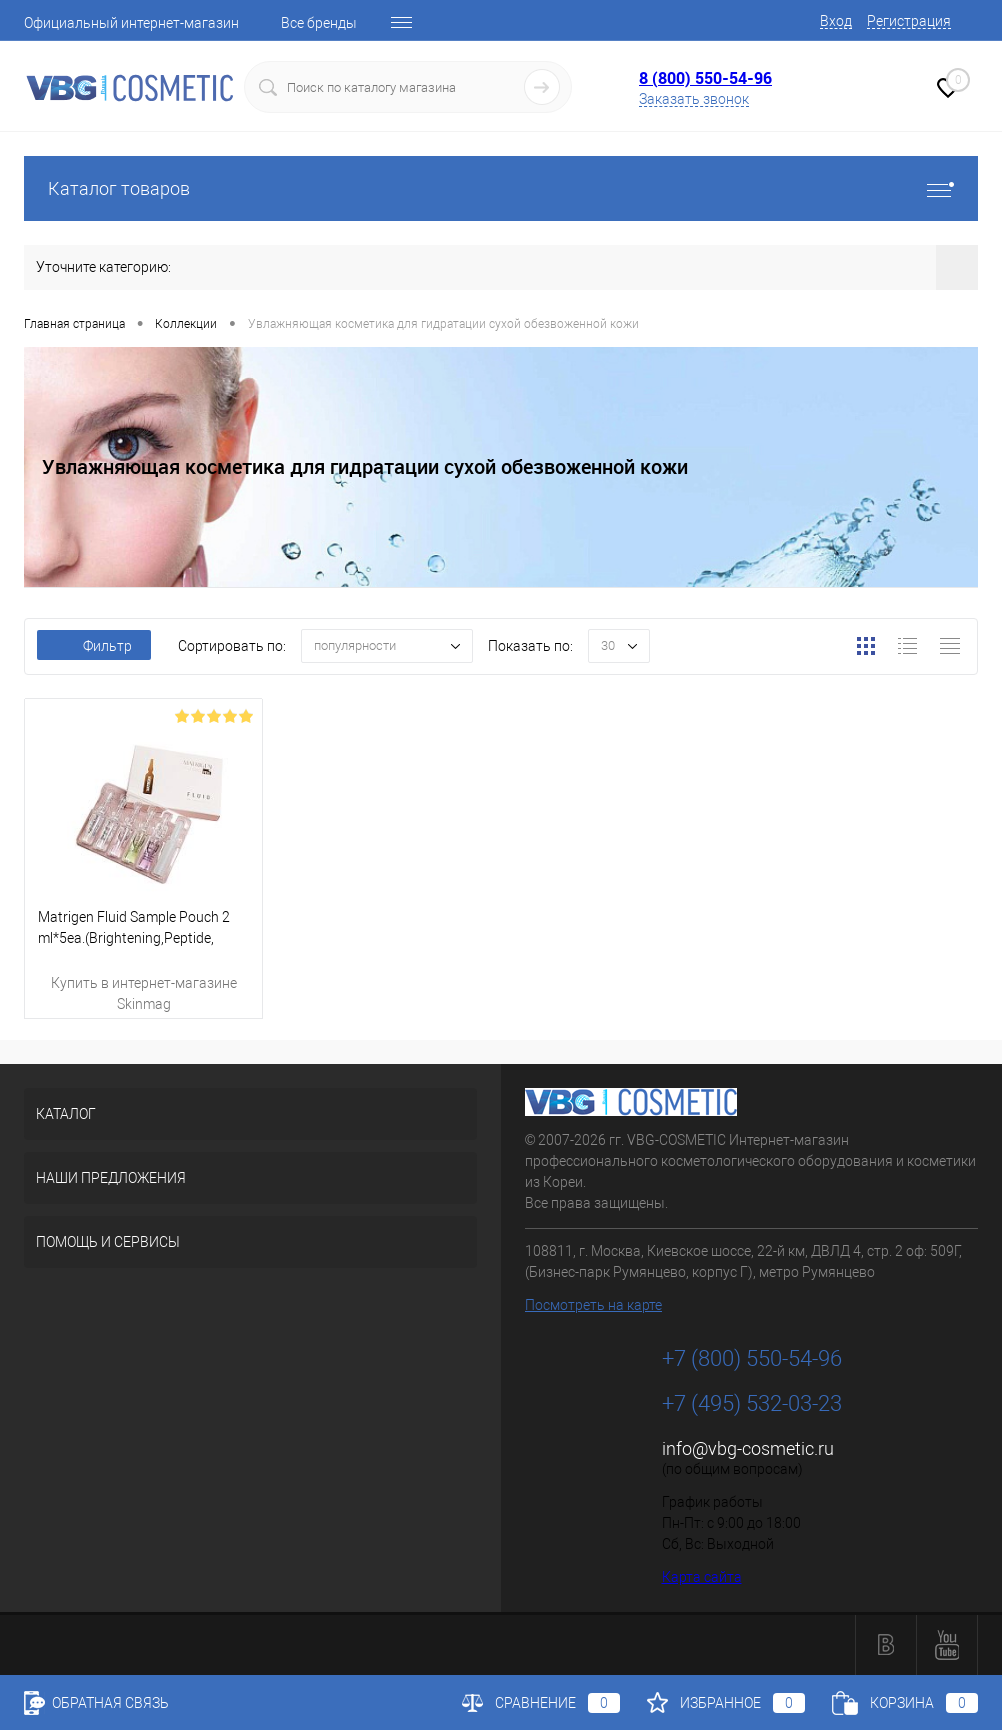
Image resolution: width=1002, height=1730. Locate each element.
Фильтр (94, 646)
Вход (836, 21)
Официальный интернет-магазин (131, 23)
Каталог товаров (501, 188)
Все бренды (319, 23)
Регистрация (909, 21)
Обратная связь (96, 1703)
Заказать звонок (694, 99)
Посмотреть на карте (593, 1305)
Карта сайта (702, 1577)
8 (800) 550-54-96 (705, 78)
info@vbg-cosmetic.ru (748, 1448)
